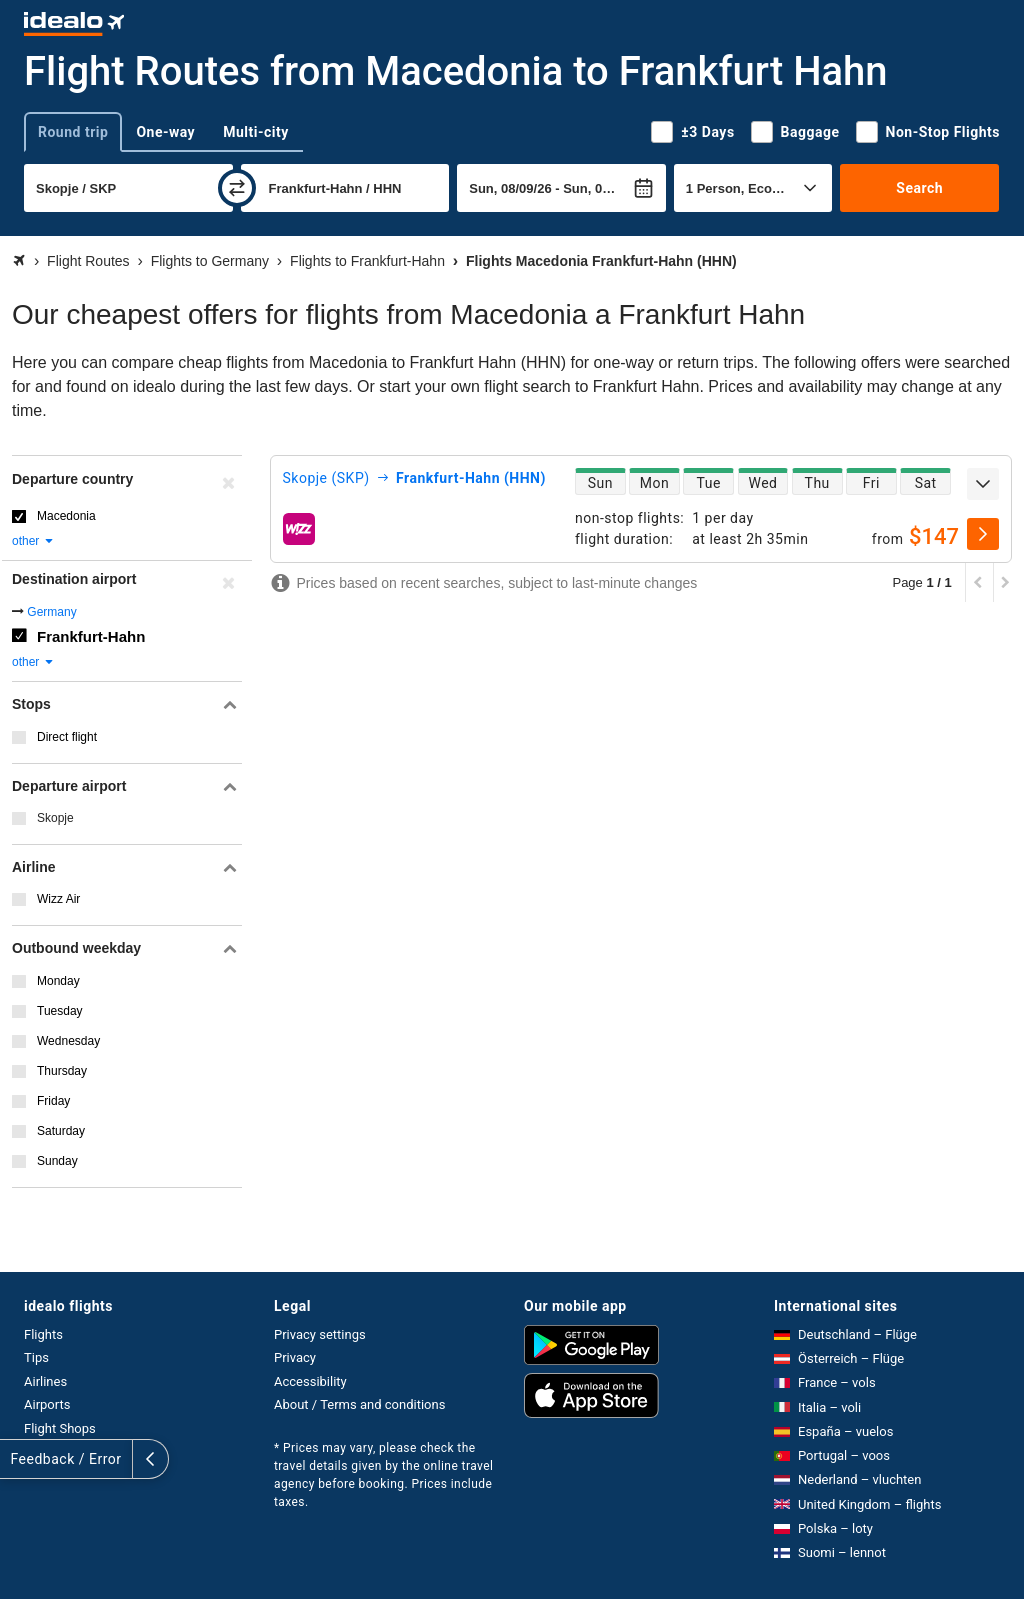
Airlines (45, 1381)
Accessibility (310, 1381)
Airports (47, 1404)
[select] (983, 534)
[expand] (983, 484)
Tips (36, 1357)
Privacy (295, 1357)
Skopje (55, 818)
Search (919, 188)
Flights (43, 1334)
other (33, 541)
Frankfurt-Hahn (91, 636)
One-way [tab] (165, 132)
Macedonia (66, 516)
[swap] (237, 188)
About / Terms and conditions (359, 1404)
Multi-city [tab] (256, 132)
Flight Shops (60, 1428)
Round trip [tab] (73, 132)
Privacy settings (320, 1334)
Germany (51, 612)
